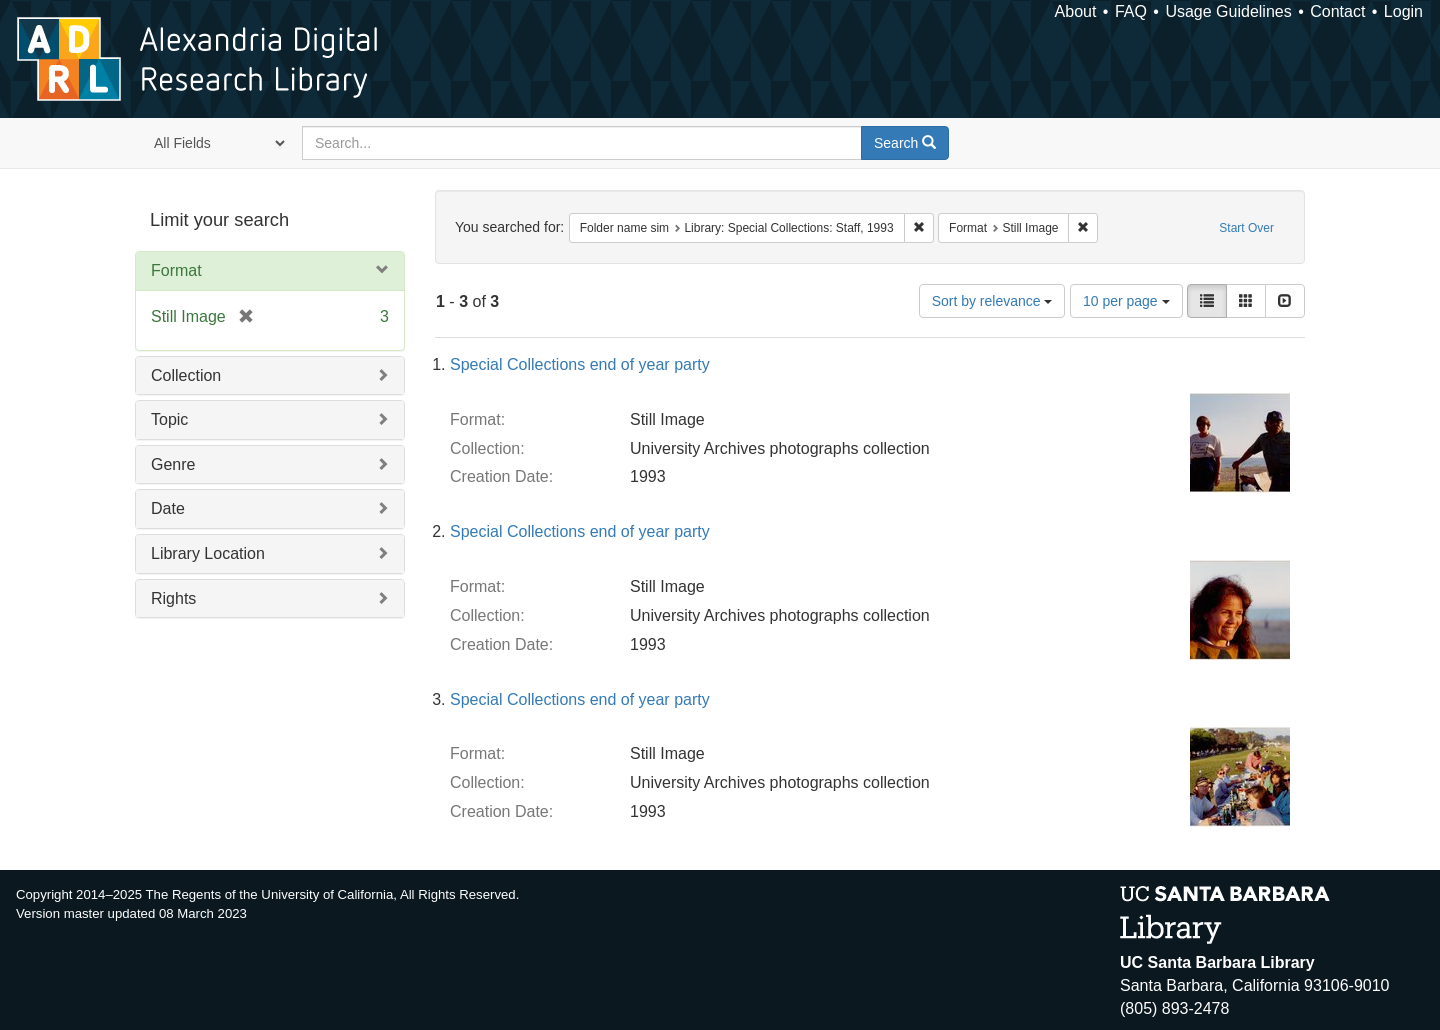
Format (176, 270)
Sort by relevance (992, 301)
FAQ (1131, 11)
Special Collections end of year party (580, 364)
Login (1403, 11)
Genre (173, 464)
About (1076, 11)
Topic (169, 419)
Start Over (1246, 228)
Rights (173, 598)
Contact (1337, 11)
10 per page (1126, 301)
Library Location (208, 553)
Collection (186, 375)
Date (168, 508)
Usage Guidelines (1228, 11)
